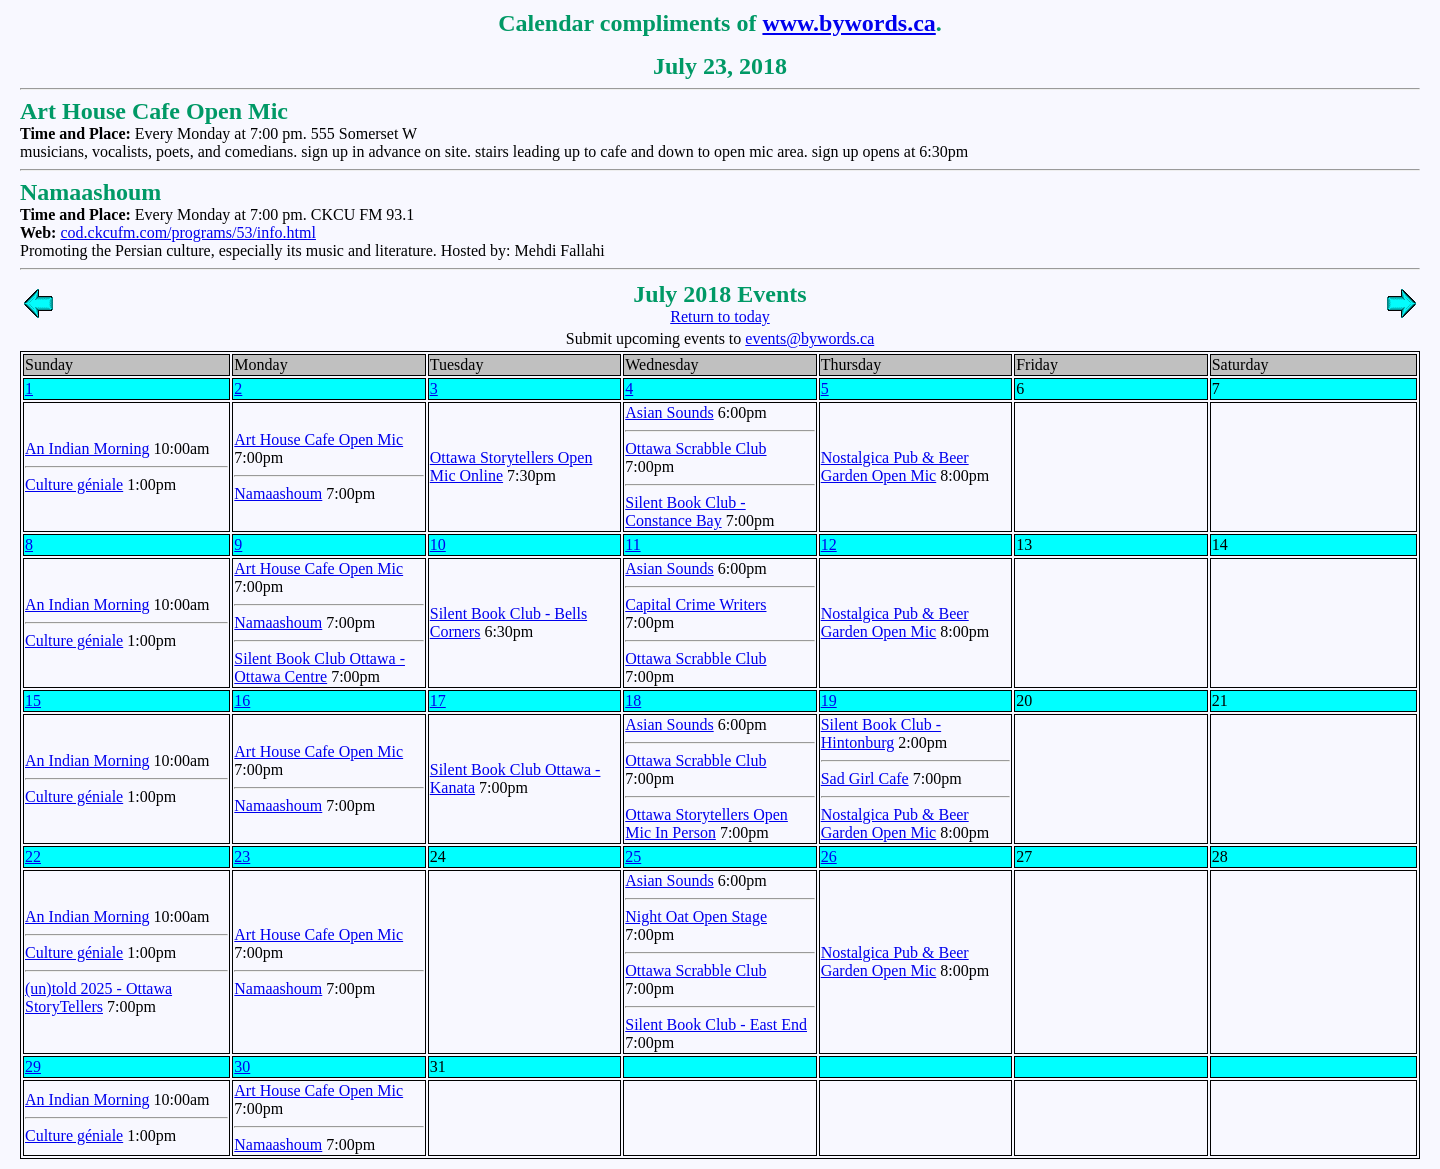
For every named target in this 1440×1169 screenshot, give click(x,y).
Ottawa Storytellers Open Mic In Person (706, 823)
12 (829, 544)
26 (829, 856)
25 (633, 856)
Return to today (720, 316)
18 (633, 700)
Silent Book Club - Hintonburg (881, 733)
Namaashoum (278, 493)
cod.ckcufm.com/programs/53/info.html (188, 232)
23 (242, 856)
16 (242, 700)
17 (438, 700)
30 (242, 1066)
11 (632, 544)
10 (438, 544)
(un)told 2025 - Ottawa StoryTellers (98, 997)
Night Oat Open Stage (696, 916)
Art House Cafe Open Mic (318, 439)
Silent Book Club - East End (716, 1024)
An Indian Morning (87, 448)
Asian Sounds (669, 412)
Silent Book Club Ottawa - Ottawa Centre (319, 667)
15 (33, 700)
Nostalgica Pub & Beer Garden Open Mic (895, 466)
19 (829, 700)
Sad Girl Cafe (865, 778)
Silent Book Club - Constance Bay (685, 511)
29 (33, 1066)
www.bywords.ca (848, 23)
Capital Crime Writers (695, 604)
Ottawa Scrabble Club (695, 448)
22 (33, 856)
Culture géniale (74, 484)
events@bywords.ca (809, 338)
